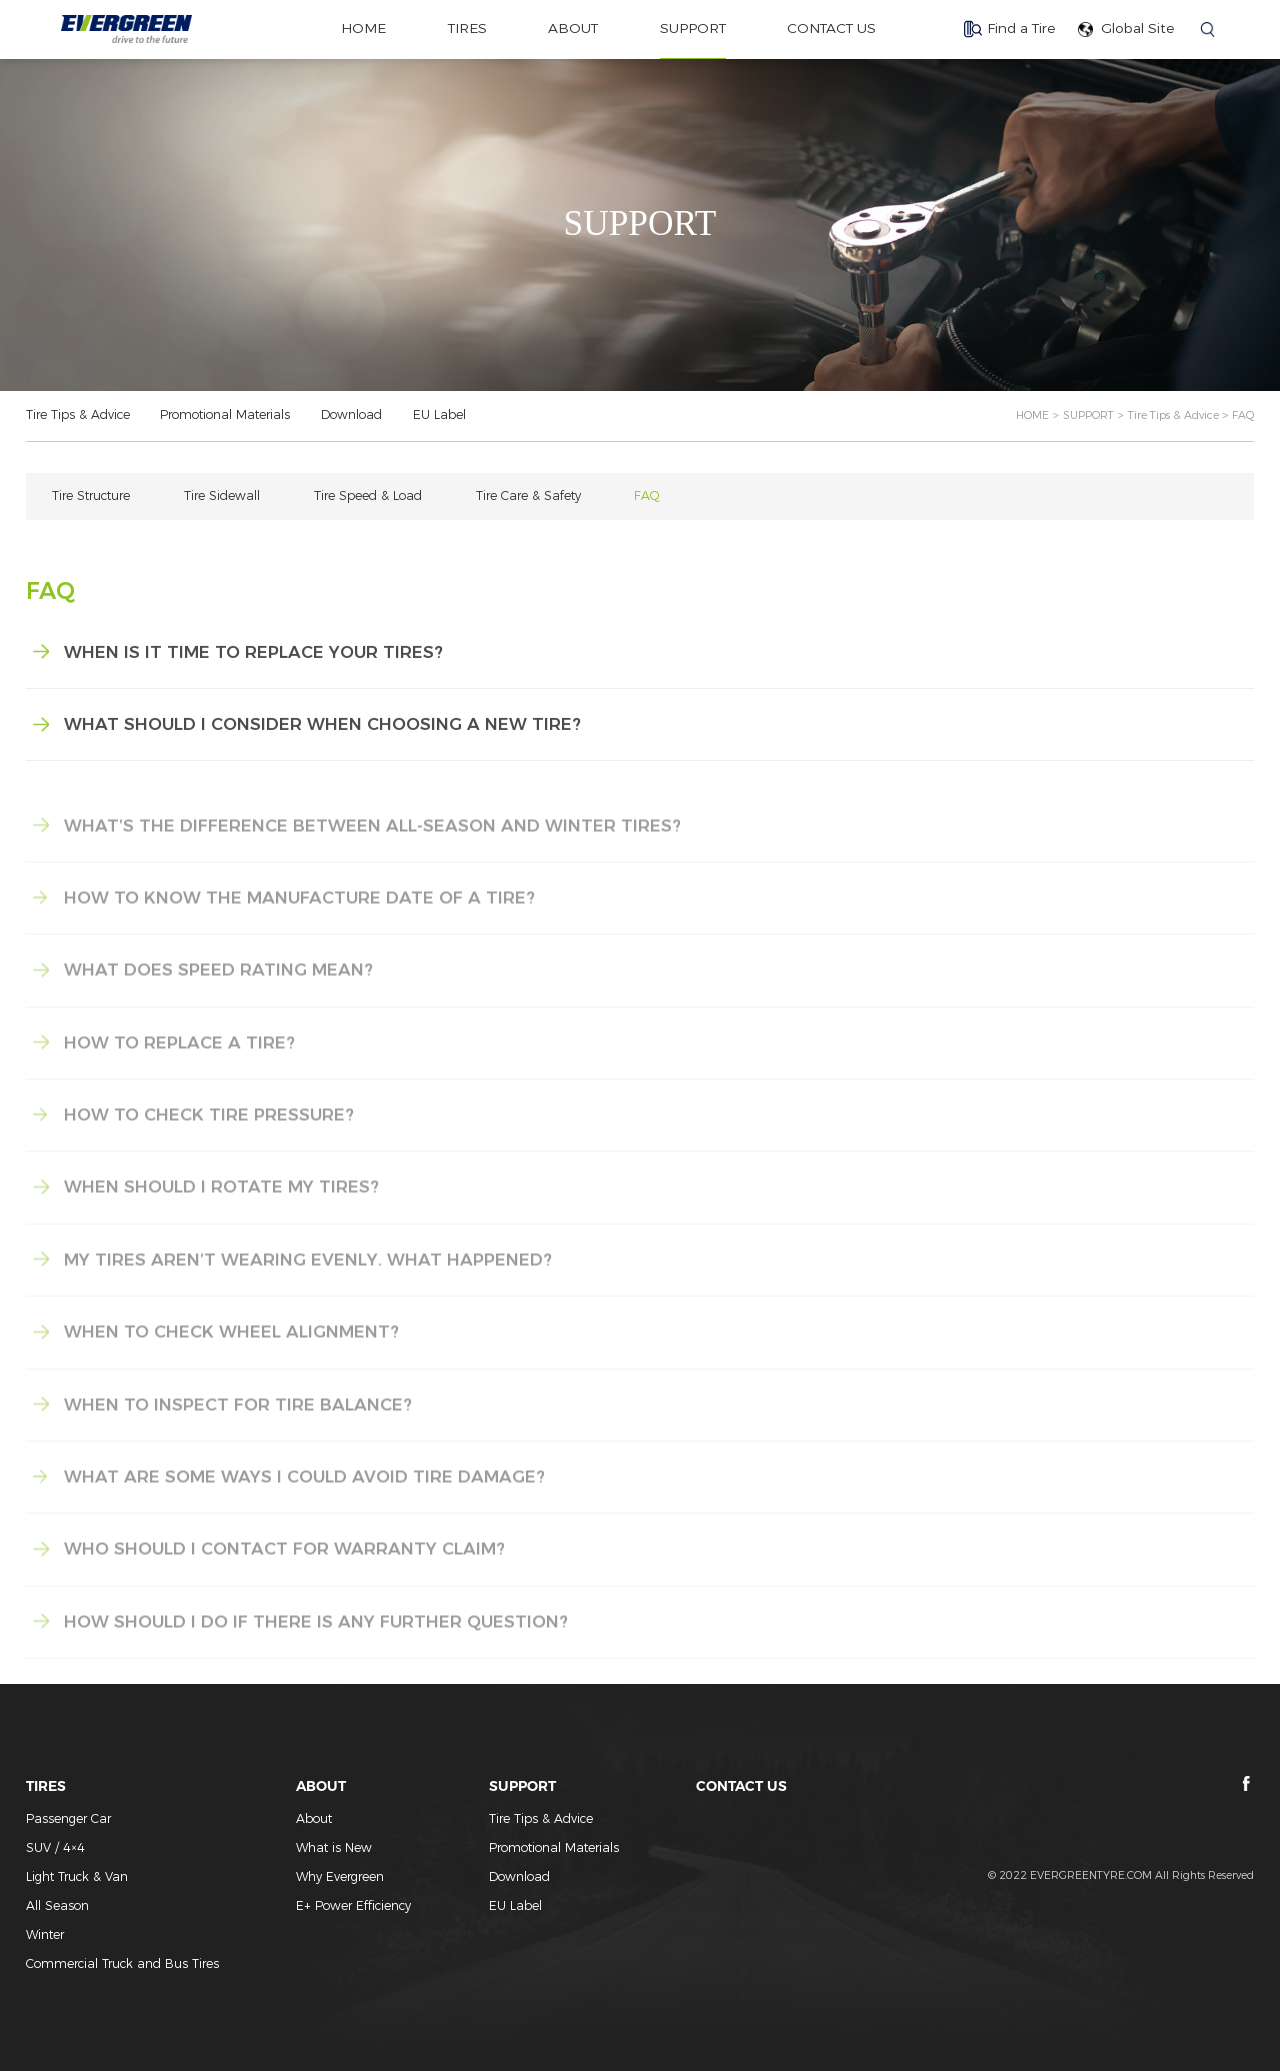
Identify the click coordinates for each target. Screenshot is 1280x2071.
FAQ (647, 495)
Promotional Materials (225, 414)
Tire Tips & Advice (78, 414)
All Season (57, 1905)
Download (351, 414)
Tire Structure (91, 495)
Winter (45, 1934)
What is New (334, 1847)
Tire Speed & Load (368, 495)
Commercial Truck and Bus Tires (122, 1963)
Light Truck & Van (77, 1876)
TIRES (467, 28)
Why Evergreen (340, 1876)
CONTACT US (831, 28)
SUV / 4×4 (55, 1847)
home (363, 28)
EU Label (439, 414)
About (314, 1818)
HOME (1032, 415)
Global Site (1137, 28)
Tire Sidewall (222, 495)
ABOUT (573, 28)
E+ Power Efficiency (353, 1905)
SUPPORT (693, 28)
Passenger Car (68, 1818)
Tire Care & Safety (528, 495)
